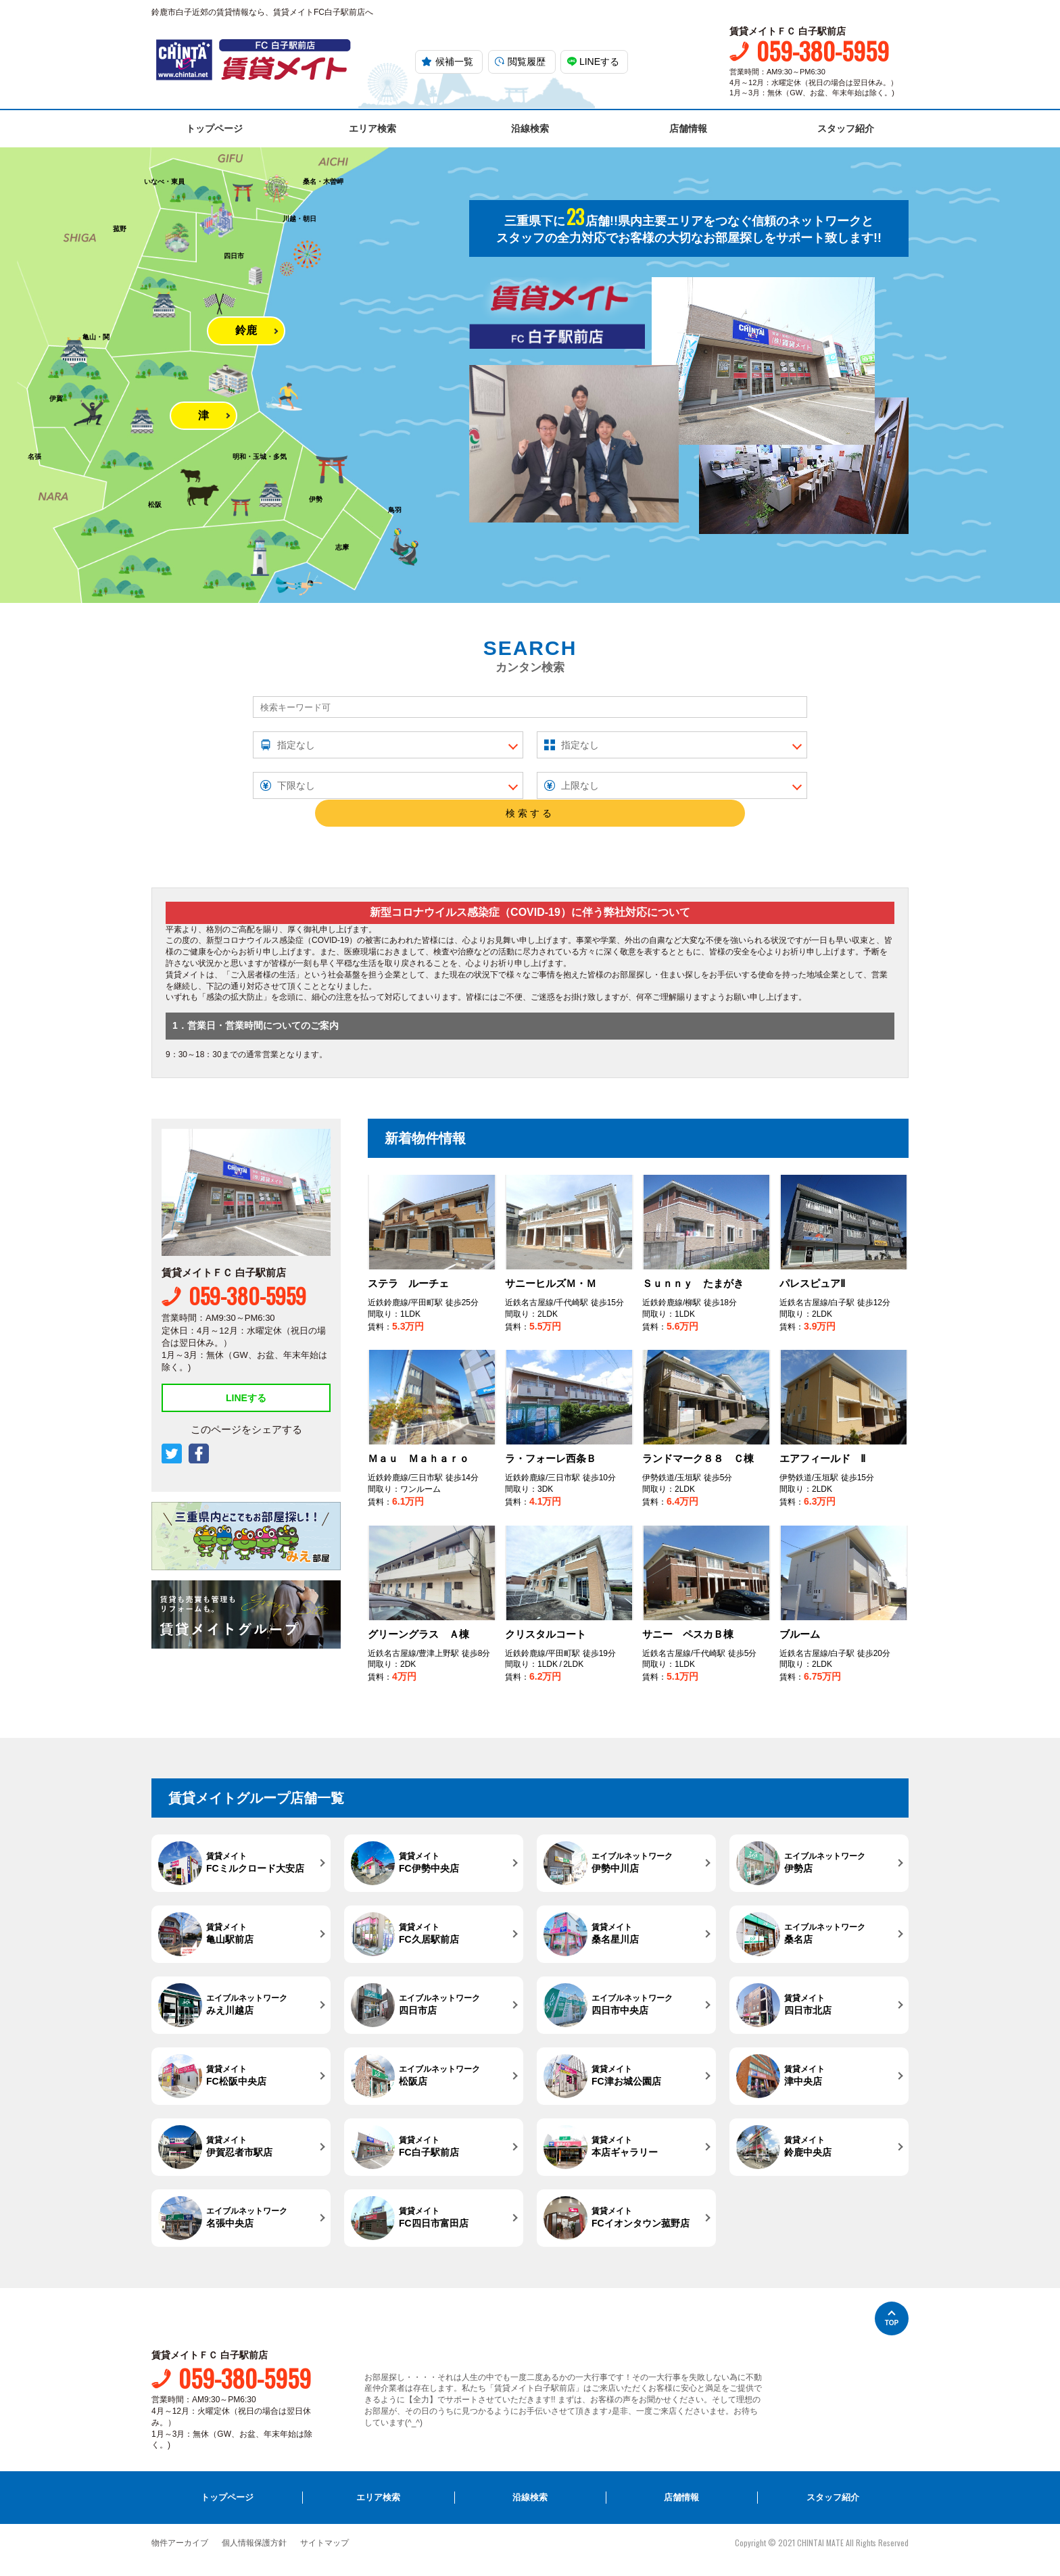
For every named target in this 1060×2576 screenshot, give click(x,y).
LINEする (599, 61)
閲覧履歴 (527, 61)
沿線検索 (530, 128)
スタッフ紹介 (845, 128)
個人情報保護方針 (254, 2555)
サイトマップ (324, 2555)
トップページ (214, 128)
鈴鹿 (246, 330)
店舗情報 (688, 128)
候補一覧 (454, 61)
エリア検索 (372, 128)
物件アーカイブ (179, 2555)
